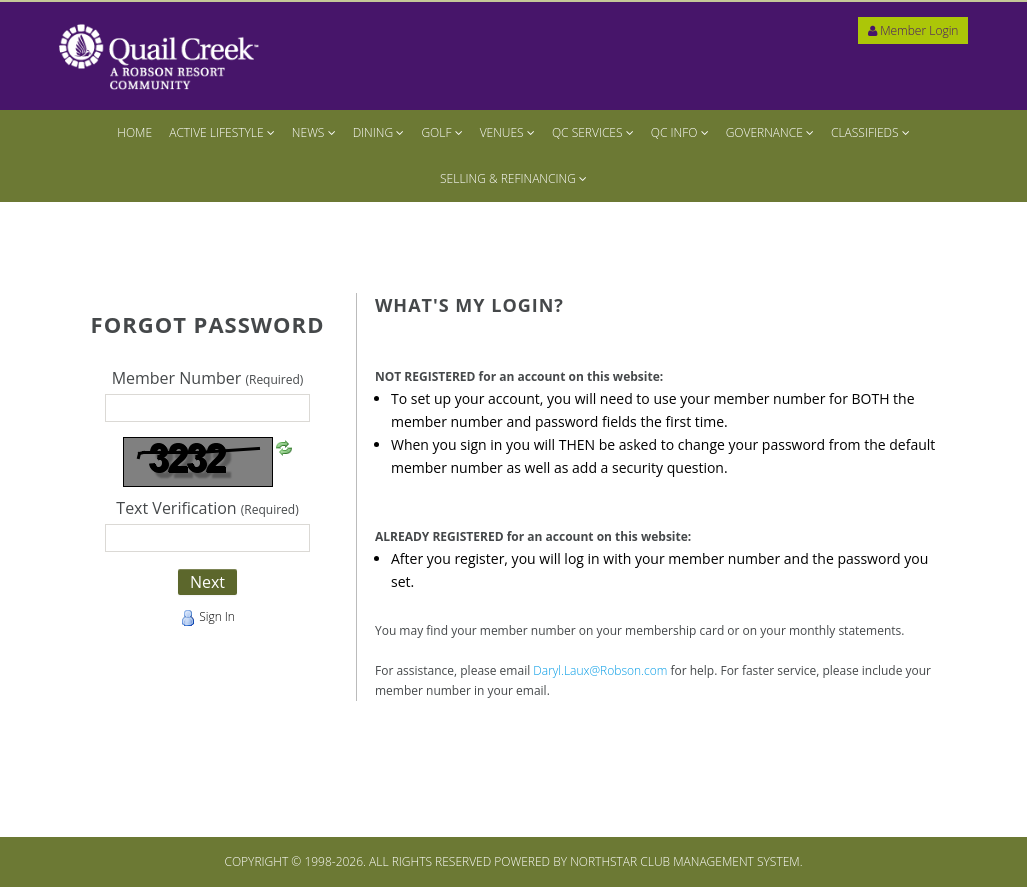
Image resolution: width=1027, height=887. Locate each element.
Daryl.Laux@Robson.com (600, 670)
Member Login (913, 30)
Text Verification (207, 509)
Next (207, 582)
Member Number (208, 379)
